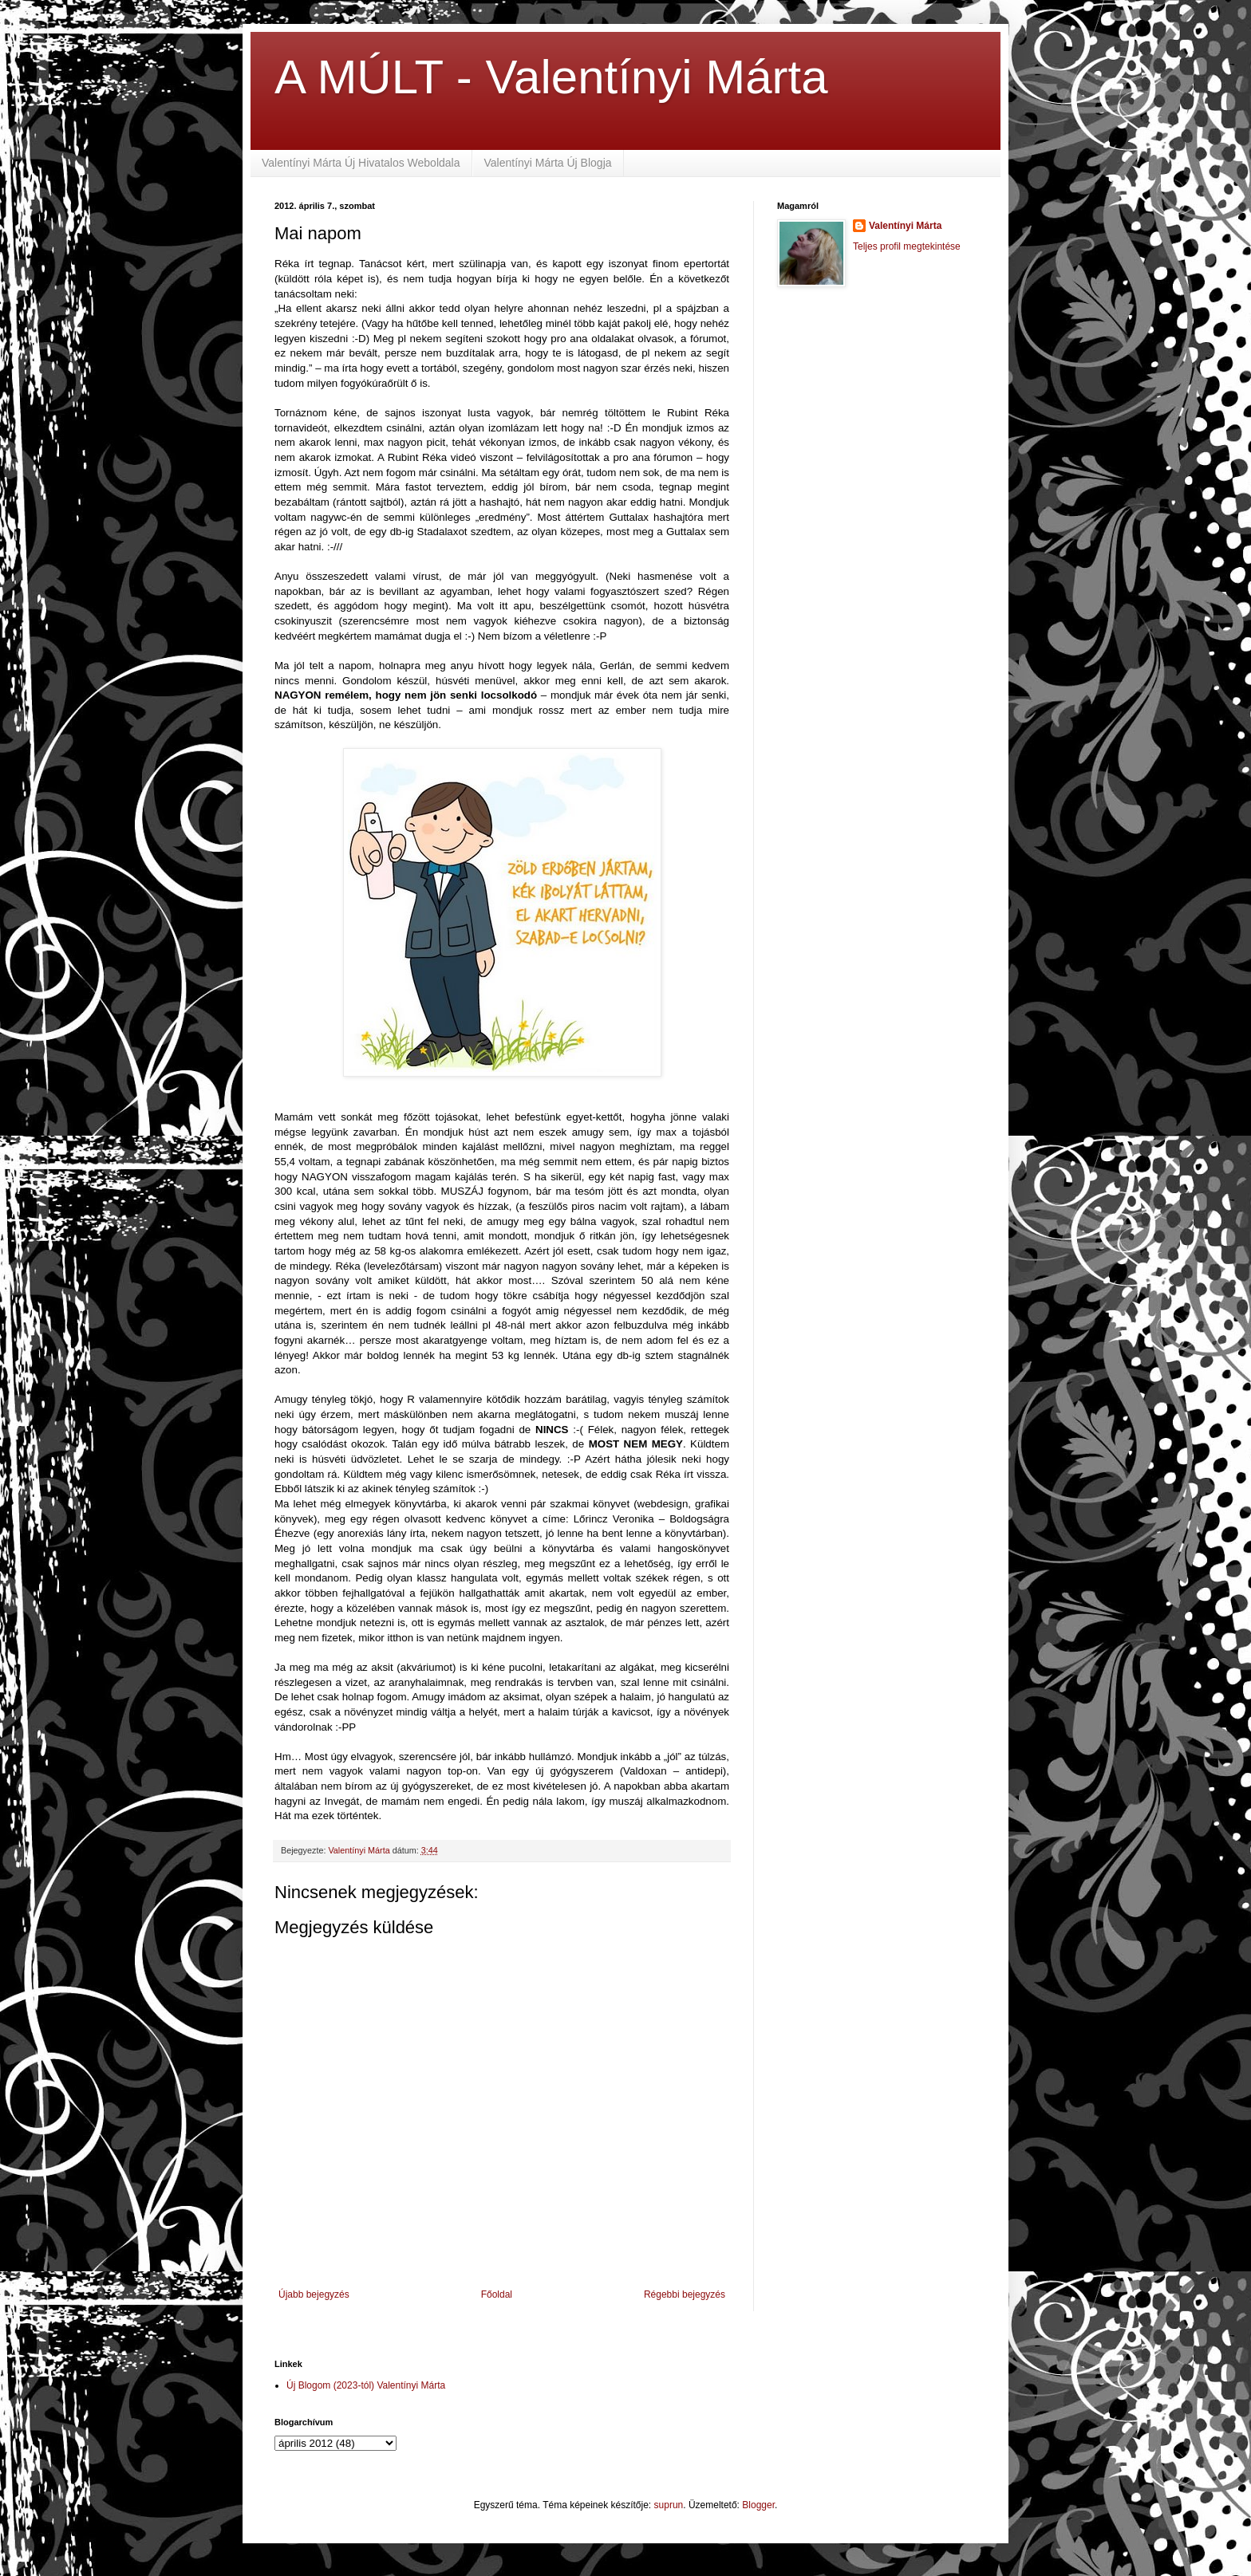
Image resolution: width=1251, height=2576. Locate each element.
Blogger (758, 2505)
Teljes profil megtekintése (907, 246)
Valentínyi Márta (905, 225)
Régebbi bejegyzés (684, 2294)
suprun (669, 2505)
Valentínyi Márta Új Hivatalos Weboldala (361, 162)
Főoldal (496, 2294)
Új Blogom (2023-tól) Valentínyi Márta (365, 2385)
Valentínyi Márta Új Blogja (548, 162)
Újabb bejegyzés (313, 2294)
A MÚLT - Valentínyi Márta (551, 77)
